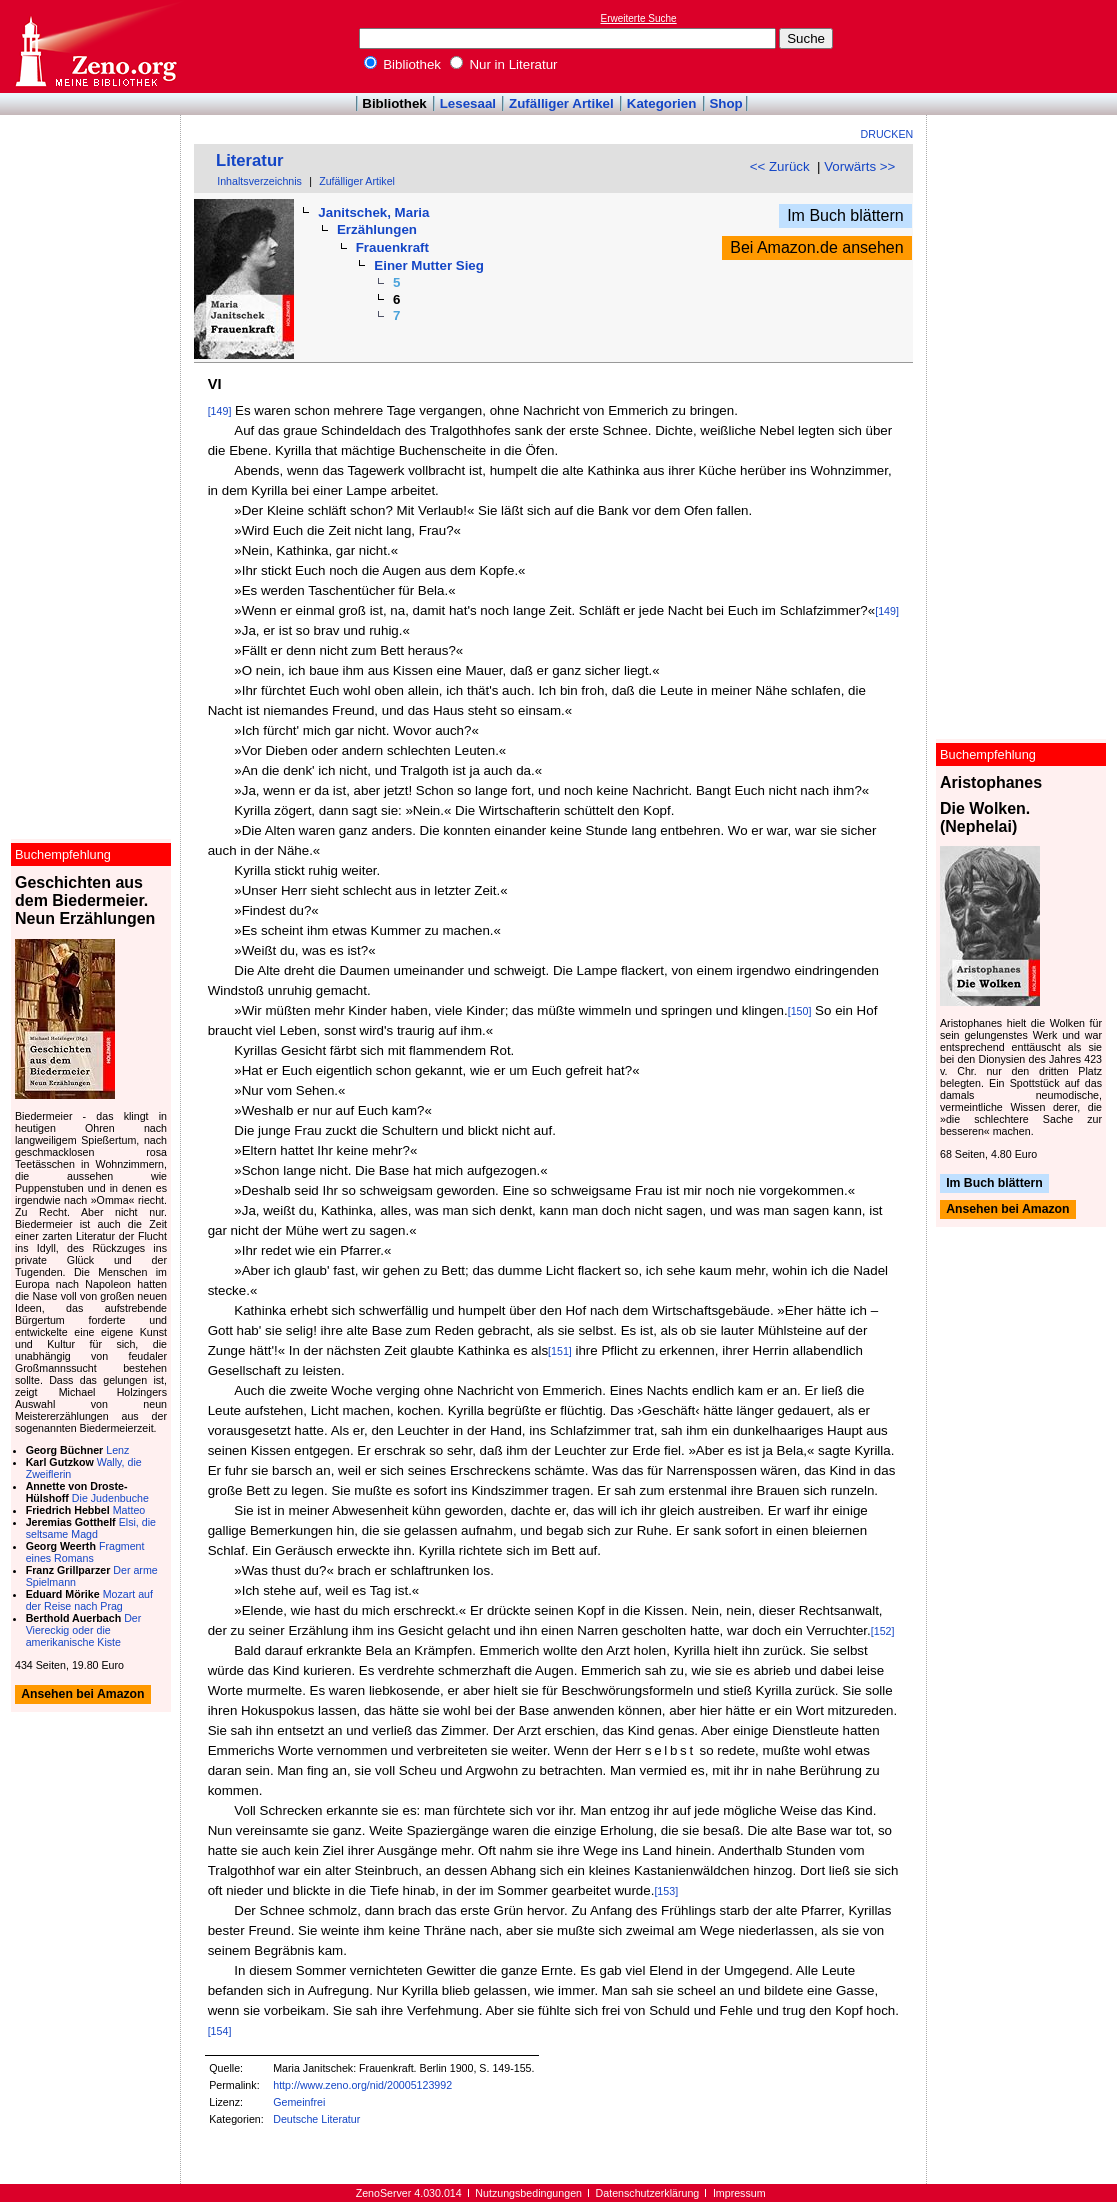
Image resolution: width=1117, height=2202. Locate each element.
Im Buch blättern (845, 215)
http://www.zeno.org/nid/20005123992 (362, 2085)
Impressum (739, 2193)
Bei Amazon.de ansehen (816, 247)
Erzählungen (377, 229)
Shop (725, 103)
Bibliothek (403, 64)
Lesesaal (468, 103)
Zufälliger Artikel (561, 103)
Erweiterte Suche (639, 18)
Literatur (250, 160)
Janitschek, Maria (373, 212)
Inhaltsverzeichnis (259, 181)
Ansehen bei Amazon (1007, 1210)
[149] (220, 411)
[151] (560, 1351)
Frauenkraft (392, 247)
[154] (220, 2031)
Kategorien (662, 103)
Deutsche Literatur (316, 2119)
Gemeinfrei (299, 2102)
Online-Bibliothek (95, 46)
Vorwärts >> (859, 166)
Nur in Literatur (504, 64)
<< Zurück (780, 166)
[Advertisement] (1025, 46)
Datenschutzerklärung (648, 2193)
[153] (666, 1891)
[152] (883, 1631)
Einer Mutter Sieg (429, 265)
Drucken (887, 134)
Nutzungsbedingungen (528, 2193)
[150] (800, 1011)
